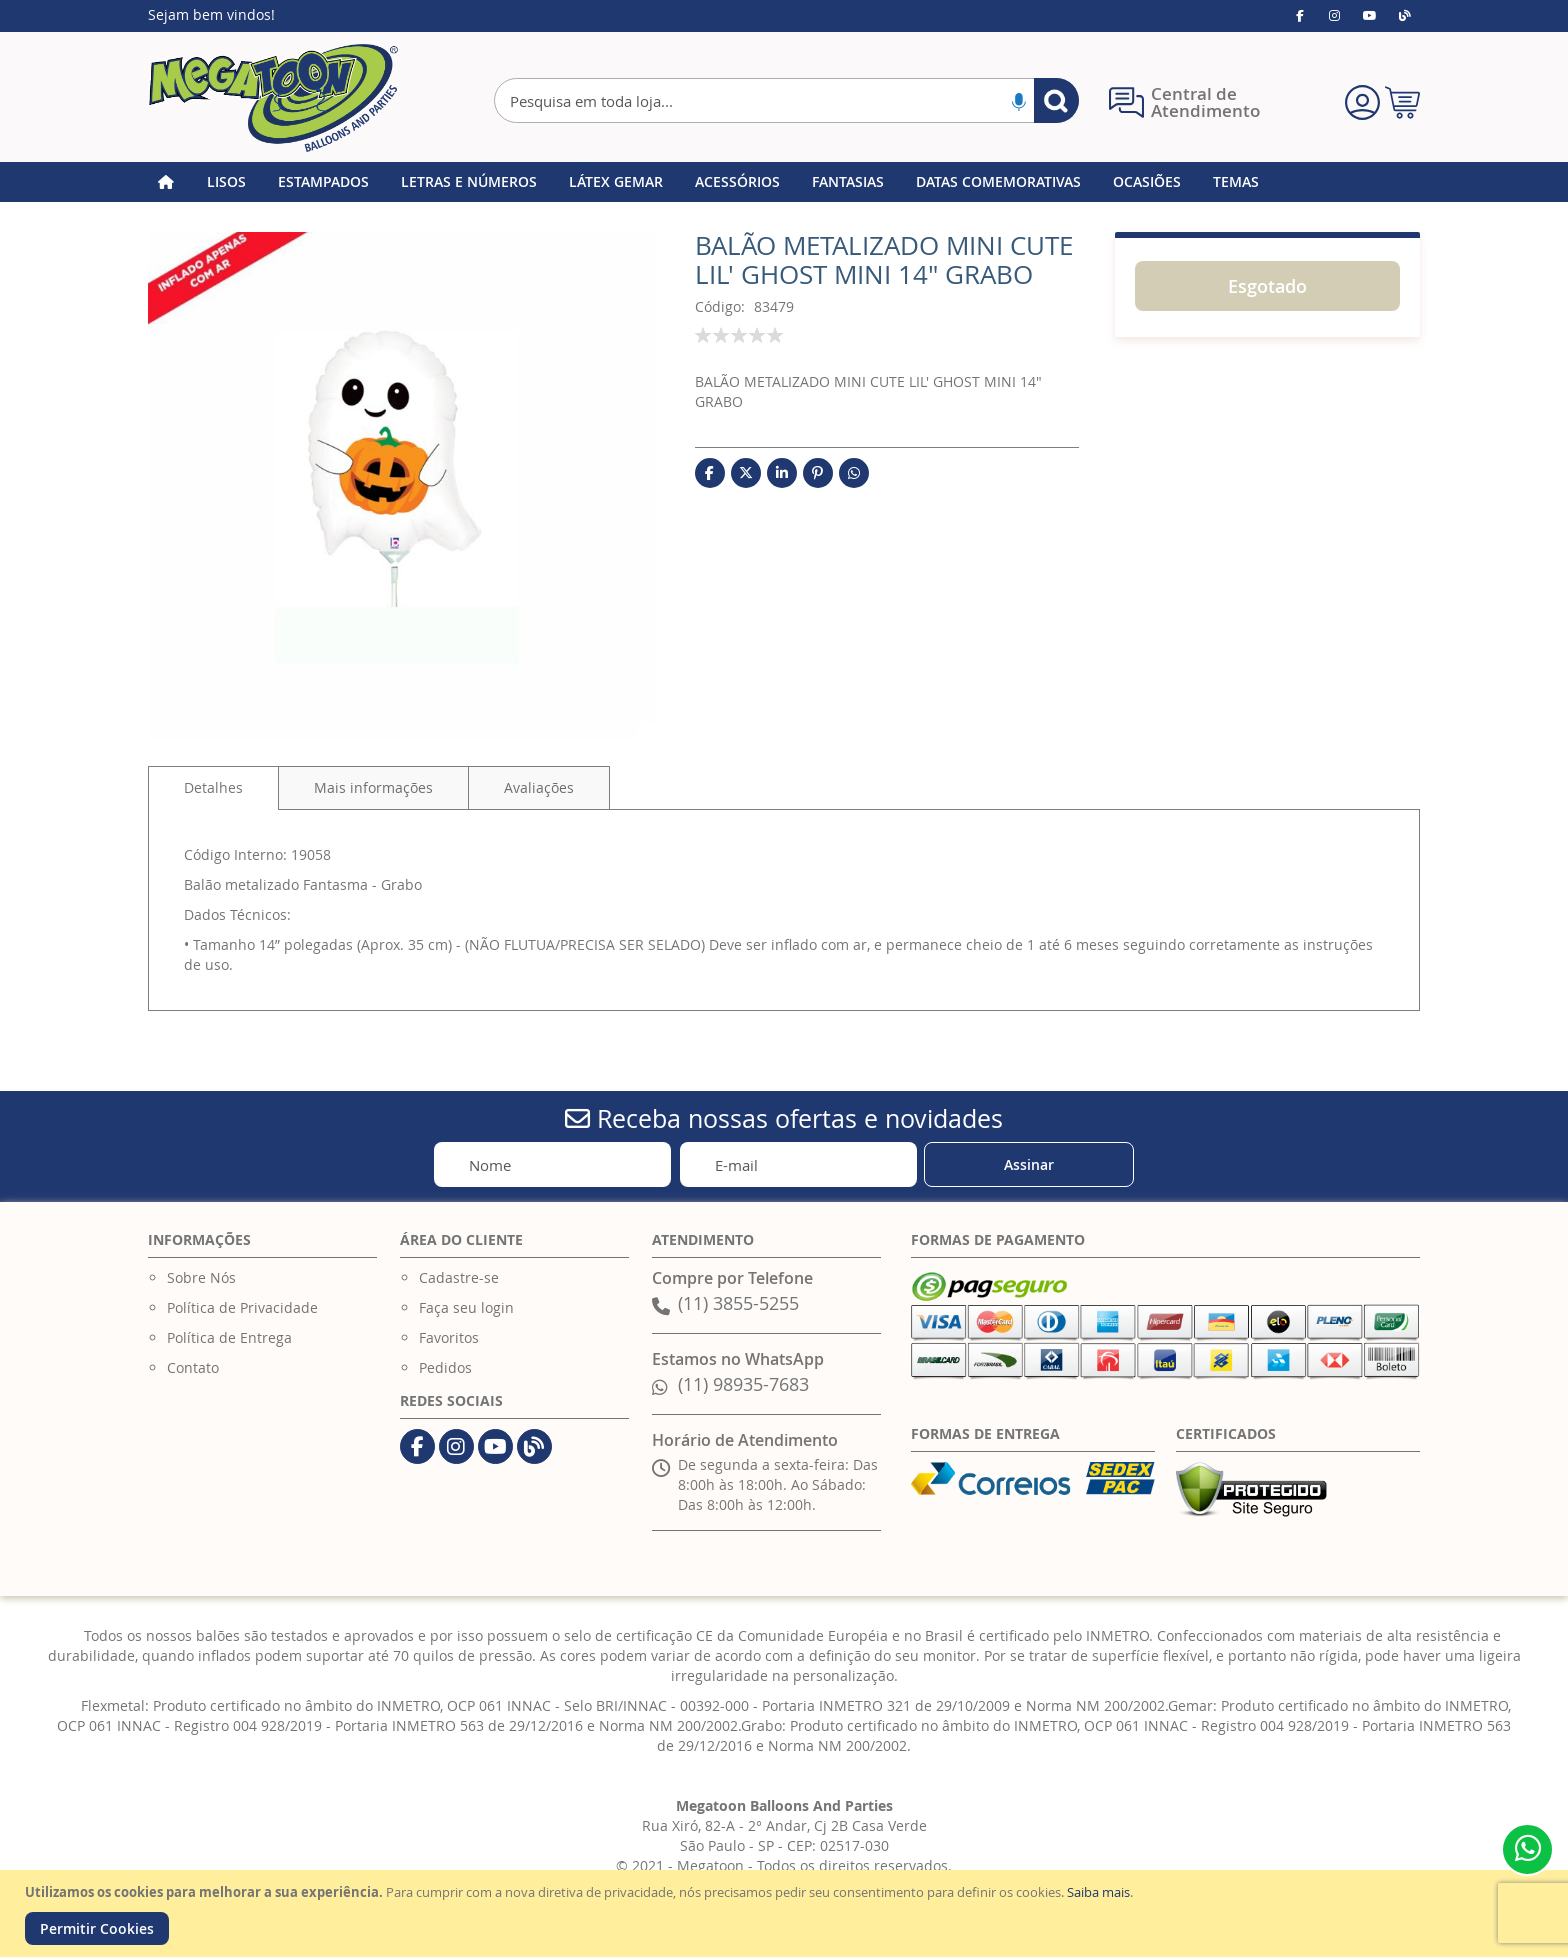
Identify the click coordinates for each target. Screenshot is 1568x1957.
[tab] (213, 788)
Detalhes (213, 787)
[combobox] (786, 100)
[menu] (784, 182)
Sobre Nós (201, 1277)
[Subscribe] (1029, 1164)
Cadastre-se (459, 1277)
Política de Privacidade (242, 1307)
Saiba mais (1098, 1892)
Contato (193, 1367)
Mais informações (373, 787)
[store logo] (273, 98)
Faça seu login (466, 1307)
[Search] (1056, 100)
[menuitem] (226, 182)
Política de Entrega (229, 1337)
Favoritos (449, 1337)
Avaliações (539, 787)
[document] (786, 1913)
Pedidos (445, 1367)
